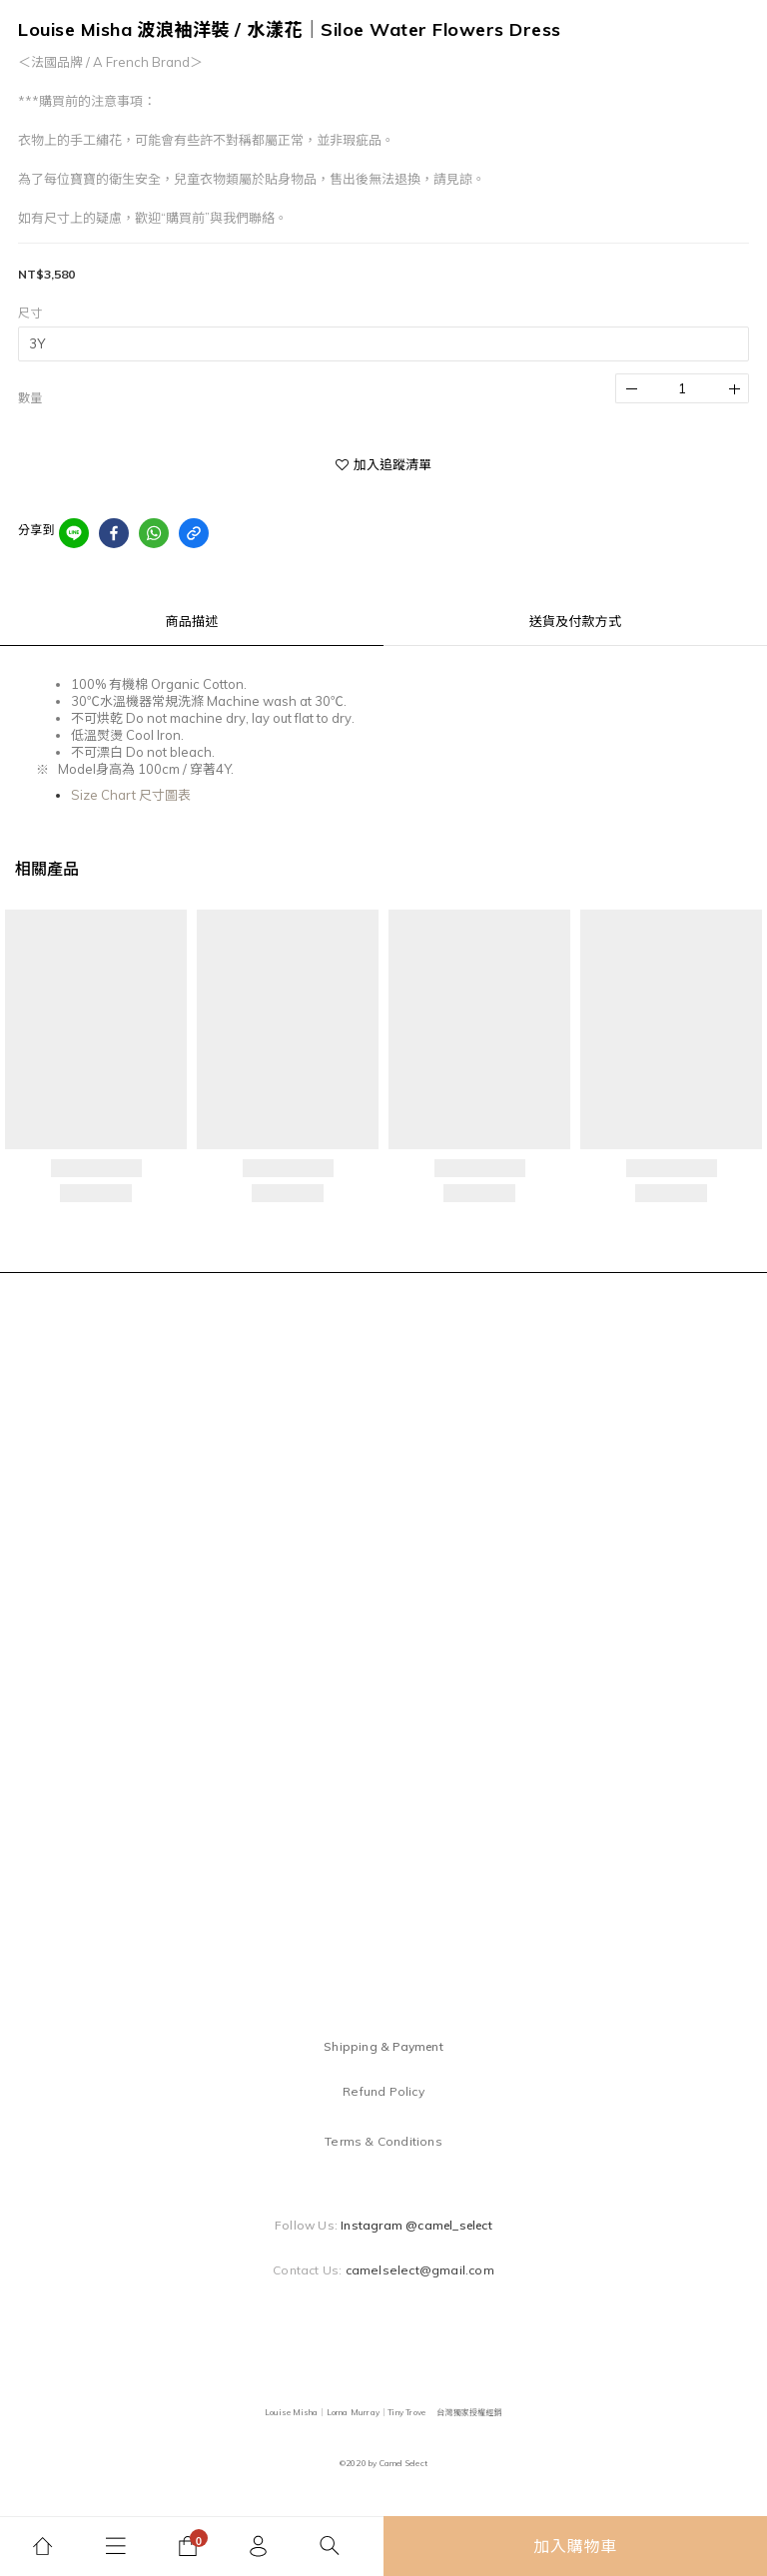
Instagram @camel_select (416, 2225)
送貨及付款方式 (575, 621)
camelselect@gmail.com (420, 2269)
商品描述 (192, 621)
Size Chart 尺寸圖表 (131, 795)
